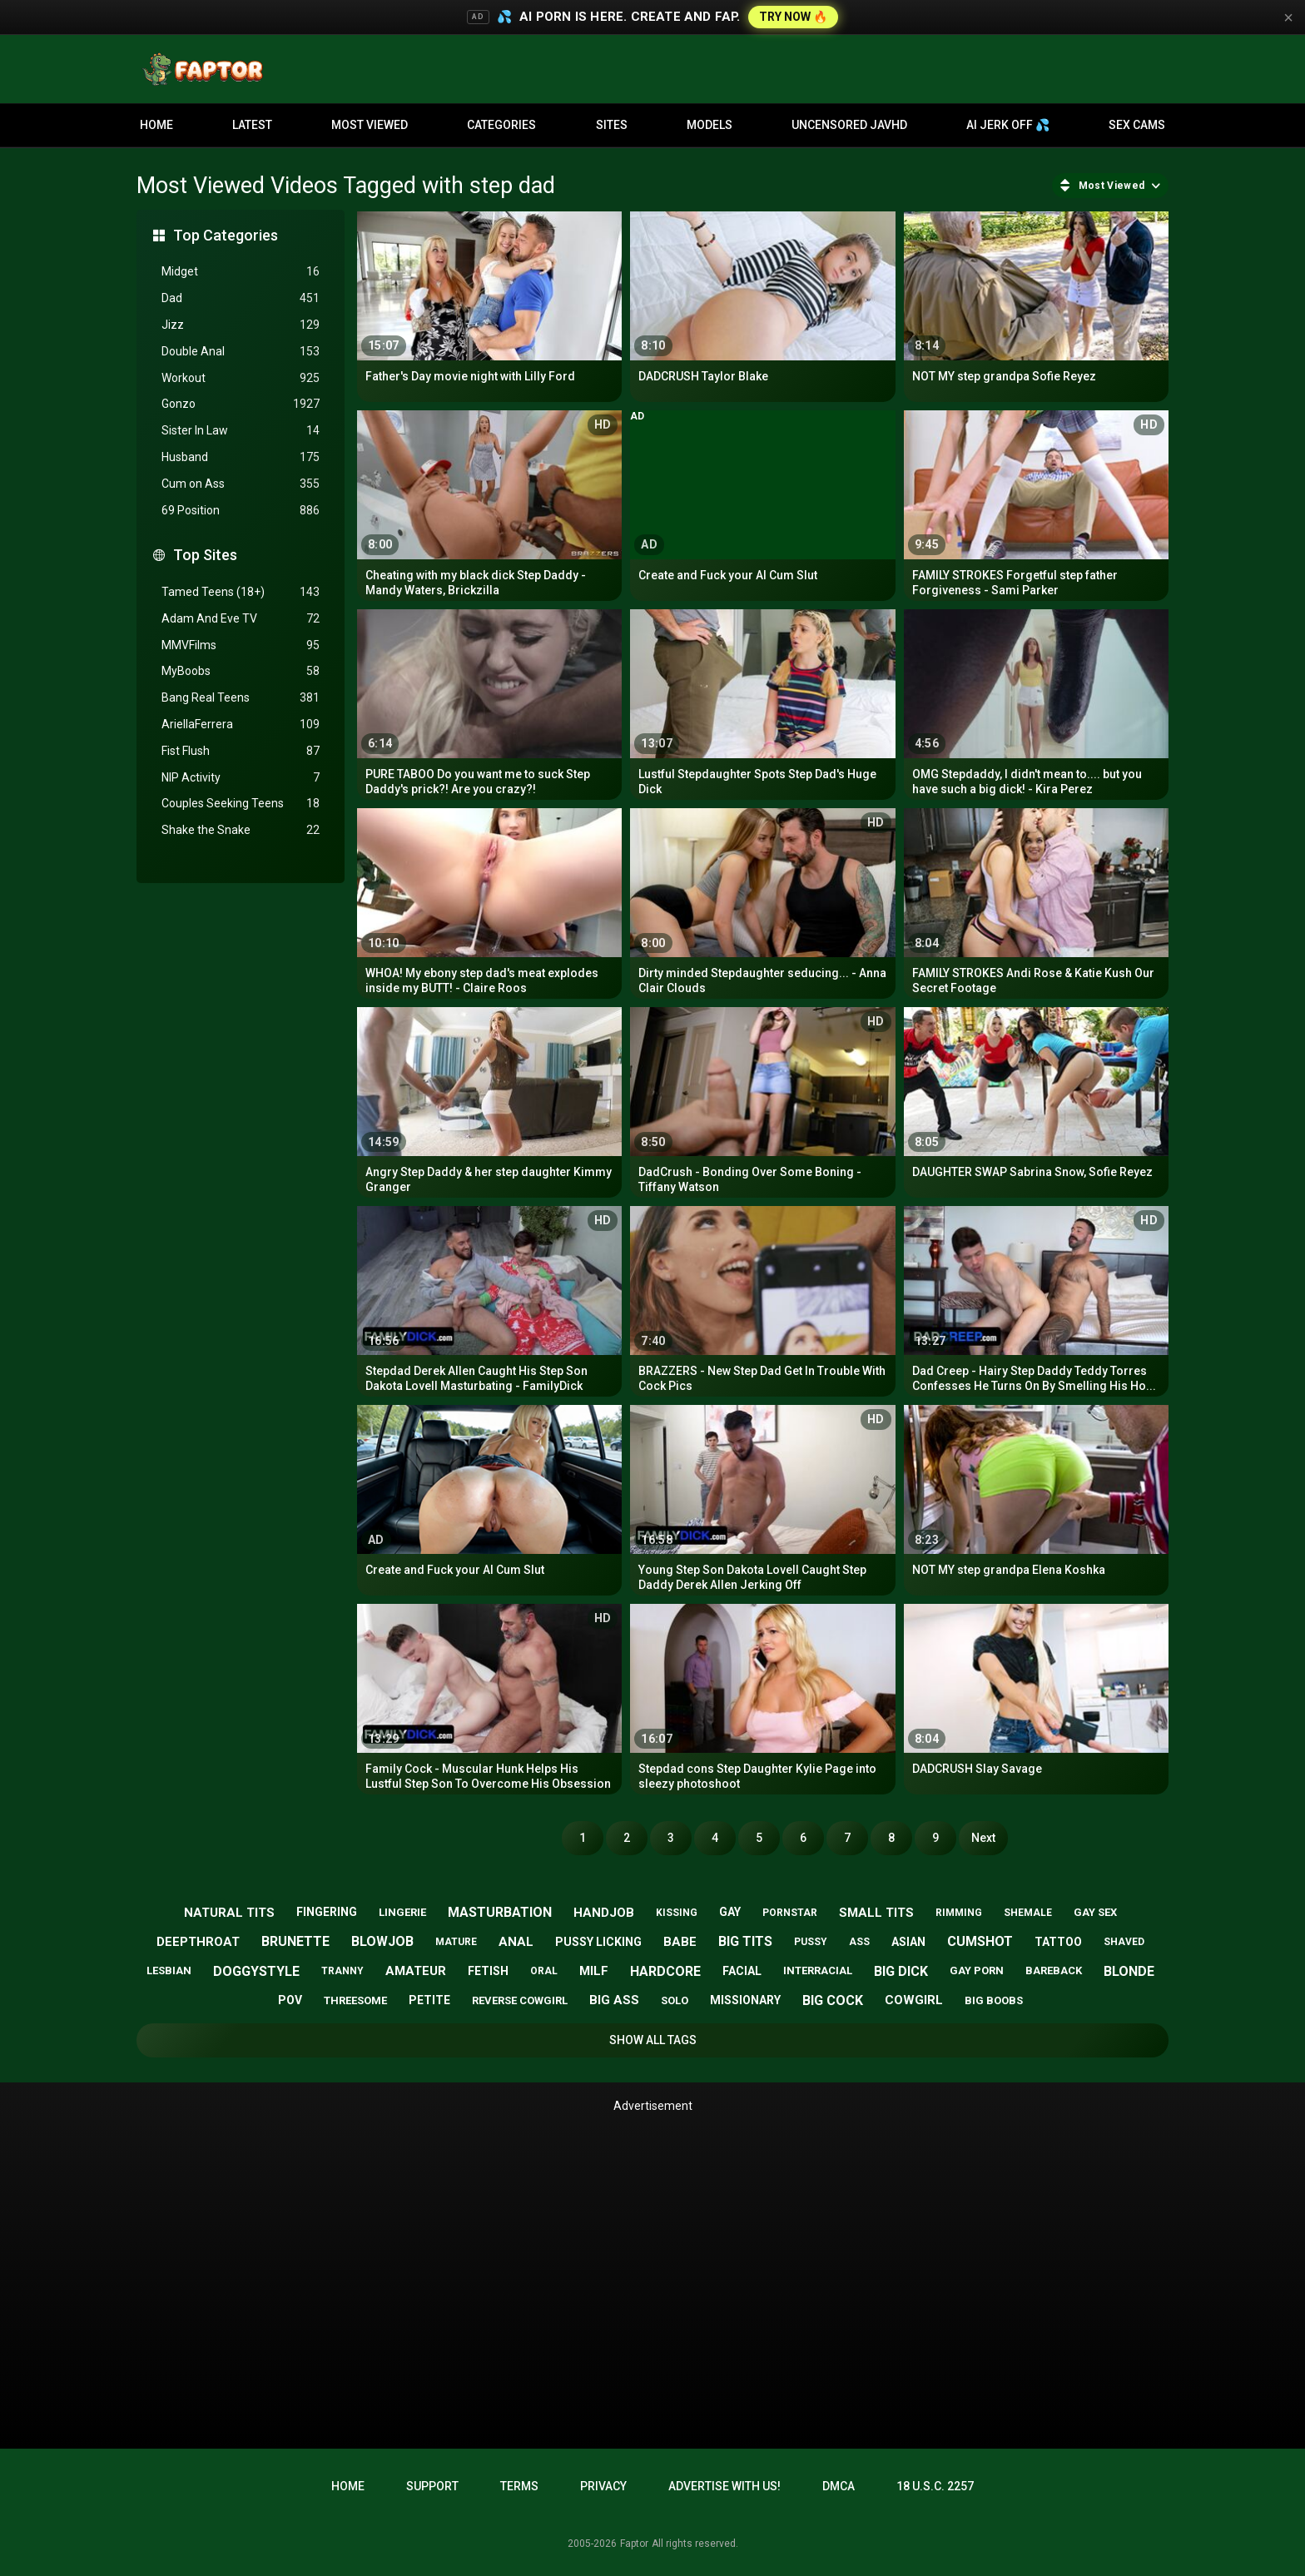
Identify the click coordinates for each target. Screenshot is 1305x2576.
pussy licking (598, 1941)
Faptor (634, 2543)
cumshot (980, 1941)
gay (730, 1911)
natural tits (229, 1912)
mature (456, 1942)
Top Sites (205, 554)
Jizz (240, 325)
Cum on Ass (240, 484)
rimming (958, 1912)
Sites (612, 125)
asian (908, 1941)
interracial (817, 1970)
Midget (240, 272)
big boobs (994, 2000)
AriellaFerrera (240, 724)
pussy (810, 1942)
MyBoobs (240, 671)
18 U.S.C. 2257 (935, 2486)
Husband (240, 457)
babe (680, 1941)
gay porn (977, 1970)
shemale (1028, 1912)
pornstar (789, 1912)
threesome (355, 2000)
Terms (519, 2486)
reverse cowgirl (520, 2000)
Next (983, 1837)
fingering (326, 1911)
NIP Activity (240, 778)
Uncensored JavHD (849, 125)
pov (290, 2000)
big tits (745, 1941)
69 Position (240, 511)
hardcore (665, 1971)
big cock (832, 2000)
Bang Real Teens (240, 698)
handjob (603, 1912)
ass (859, 1942)
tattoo (1058, 1941)
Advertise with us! (724, 2486)
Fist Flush (240, 751)
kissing (676, 1912)
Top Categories (225, 235)
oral (544, 1971)
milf (593, 1970)
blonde (1129, 1971)
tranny (342, 1971)
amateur (415, 1970)
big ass (614, 2000)
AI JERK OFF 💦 (1007, 125)
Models (709, 125)
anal (516, 1941)
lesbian (168, 1970)
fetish (488, 1971)
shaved (1124, 1942)
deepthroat (198, 1941)
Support (432, 2486)
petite (429, 2000)
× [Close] (1288, 17)
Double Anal (240, 352)
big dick (901, 1971)
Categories (501, 125)
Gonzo (240, 404)
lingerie (402, 1912)
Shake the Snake (240, 830)
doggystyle (256, 1971)
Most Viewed (369, 125)
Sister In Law (240, 431)
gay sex (1095, 1912)
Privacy (603, 2486)
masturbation (500, 1912)
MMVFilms (240, 645)
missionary (745, 2000)
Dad (240, 298)
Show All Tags (653, 2040)
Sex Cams (1137, 125)
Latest (252, 125)
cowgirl (914, 2000)
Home (156, 125)
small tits (876, 1912)
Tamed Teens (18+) (240, 592)
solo (674, 2000)
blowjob (382, 1941)
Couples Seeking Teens (240, 804)
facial (742, 1971)
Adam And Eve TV (240, 619)
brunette (295, 1941)
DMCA (838, 2486)
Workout (240, 378)
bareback (1053, 1970)
